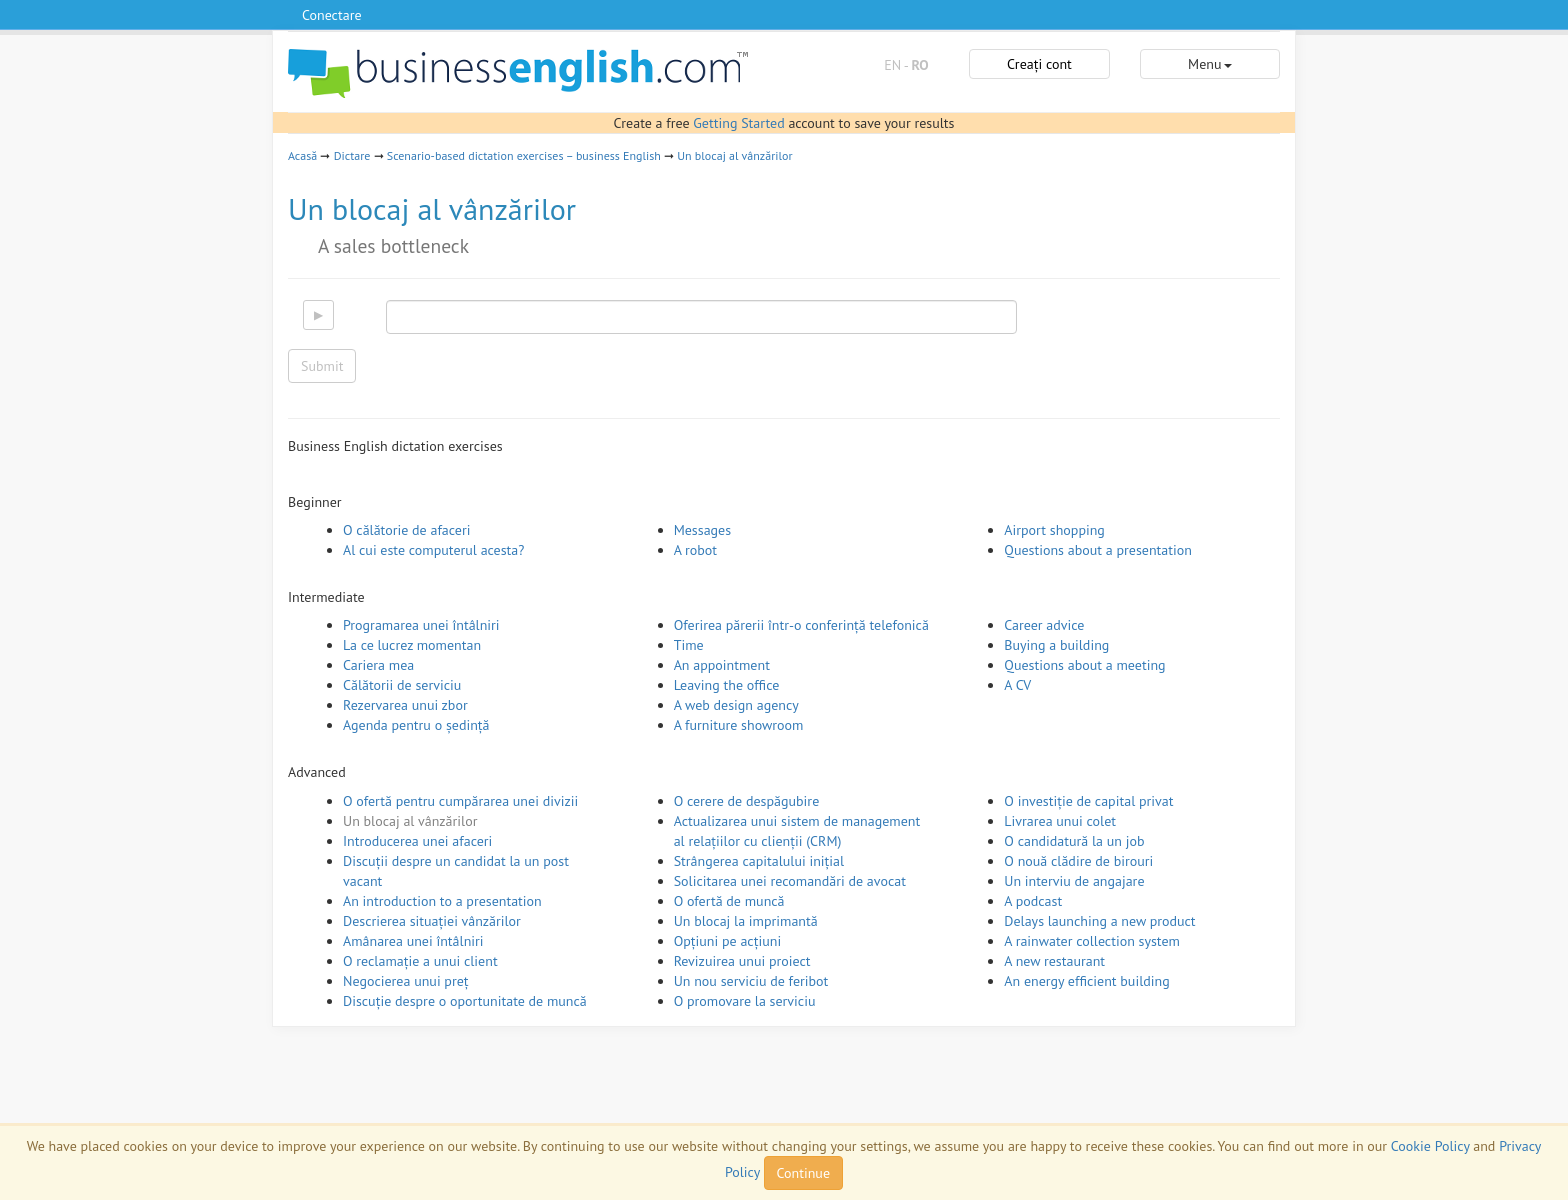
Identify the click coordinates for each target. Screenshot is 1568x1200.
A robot (695, 550)
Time (689, 645)
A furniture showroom (739, 725)
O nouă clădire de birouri (1078, 861)
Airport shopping (1054, 530)
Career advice (1044, 625)
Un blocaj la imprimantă (746, 921)
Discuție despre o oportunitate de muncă (465, 1001)
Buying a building (1056, 645)
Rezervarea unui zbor (405, 705)
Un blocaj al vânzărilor (734, 155)
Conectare (332, 15)
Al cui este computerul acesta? (433, 550)
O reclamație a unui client (420, 961)
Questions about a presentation (1098, 550)
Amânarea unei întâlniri (413, 941)
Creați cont (1039, 64)
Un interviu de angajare (1074, 881)
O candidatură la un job (1074, 841)
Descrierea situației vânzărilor (432, 921)
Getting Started (738, 123)
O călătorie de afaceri (406, 530)
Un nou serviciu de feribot (751, 981)
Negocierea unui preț (406, 981)
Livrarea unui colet (1060, 821)
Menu (1209, 64)
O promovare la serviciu (745, 1001)
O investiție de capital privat (1088, 801)
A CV (1017, 685)
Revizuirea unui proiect (742, 961)
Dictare (352, 155)
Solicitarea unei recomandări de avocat (790, 881)
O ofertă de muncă (729, 901)
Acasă (302, 155)
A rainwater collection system (1092, 941)
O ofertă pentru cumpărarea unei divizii (460, 801)
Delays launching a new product (1099, 921)
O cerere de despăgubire (747, 801)
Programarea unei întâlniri (421, 625)
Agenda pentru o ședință (416, 725)
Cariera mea (378, 665)
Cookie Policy (1430, 1146)
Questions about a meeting (1084, 665)
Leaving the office (727, 685)
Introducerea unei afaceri (417, 841)
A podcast (1033, 901)
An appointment (722, 665)
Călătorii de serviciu (402, 685)
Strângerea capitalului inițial (759, 861)
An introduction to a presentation (442, 901)
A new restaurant (1054, 961)
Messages (702, 530)
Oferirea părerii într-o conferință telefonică (801, 625)
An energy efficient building (1086, 981)
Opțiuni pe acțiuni (727, 941)
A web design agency (736, 705)
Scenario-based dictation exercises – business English (524, 155)
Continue (803, 1173)
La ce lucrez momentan (412, 645)
